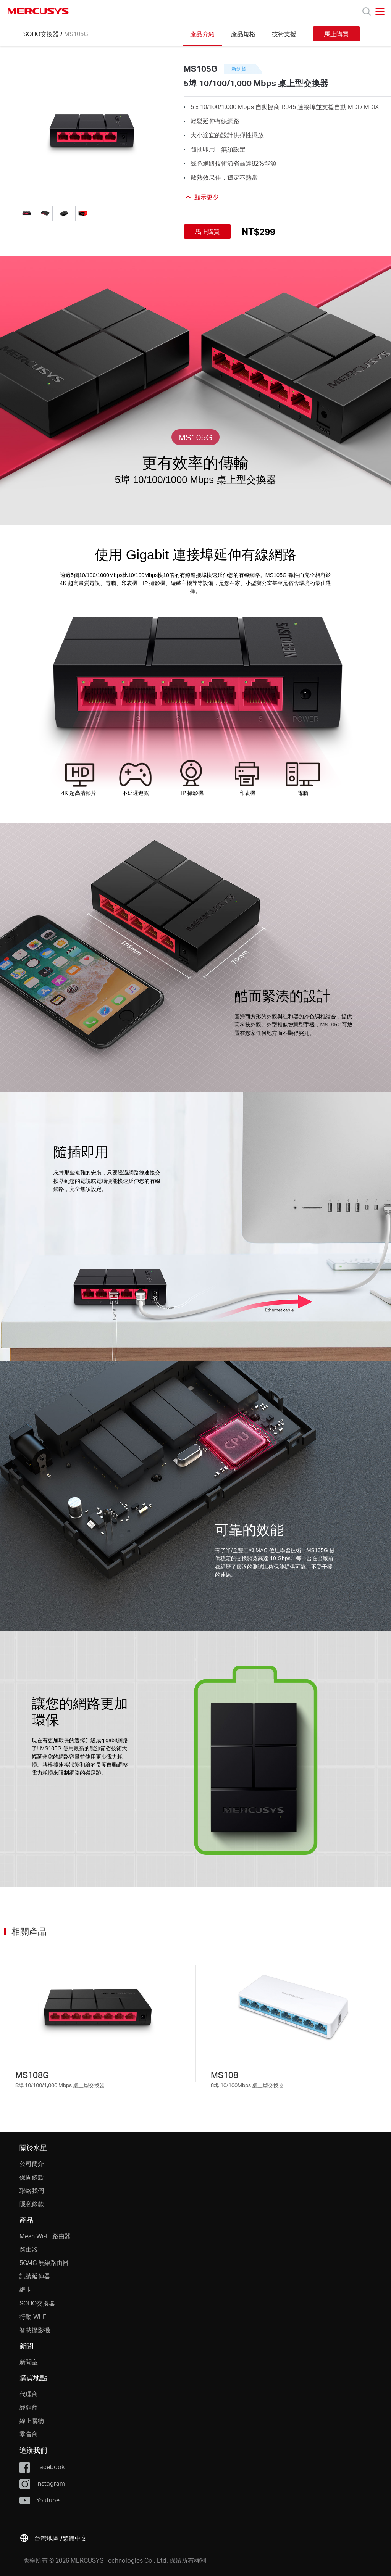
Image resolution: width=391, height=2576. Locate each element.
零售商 (28, 2434)
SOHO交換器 (41, 34)
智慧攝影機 (34, 2330)
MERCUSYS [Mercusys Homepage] (38, 11)
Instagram (42, 2483)
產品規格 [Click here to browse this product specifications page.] (243, 34)
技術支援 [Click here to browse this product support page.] (284, 34)
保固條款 (31, 2177)
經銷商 (28, 2407)
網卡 (25, 2289)
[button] (53, 2537)
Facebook (41, 2467)
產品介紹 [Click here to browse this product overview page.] (202, 34)
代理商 (28, 2394)
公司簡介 (31, 2163)
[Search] (366, 11)
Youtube (39, 2500)
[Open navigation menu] (380, 11)
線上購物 (31, 2421)
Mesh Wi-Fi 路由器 (45, 2236)
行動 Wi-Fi (33, 2316)
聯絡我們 (31, 2190)
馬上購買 (336, 34)
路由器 (28, 2249)
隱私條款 (31, 2204)
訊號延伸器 (34, 2276)
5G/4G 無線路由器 (44, 2263)
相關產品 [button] (29, 1931)
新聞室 (28, 2362)
